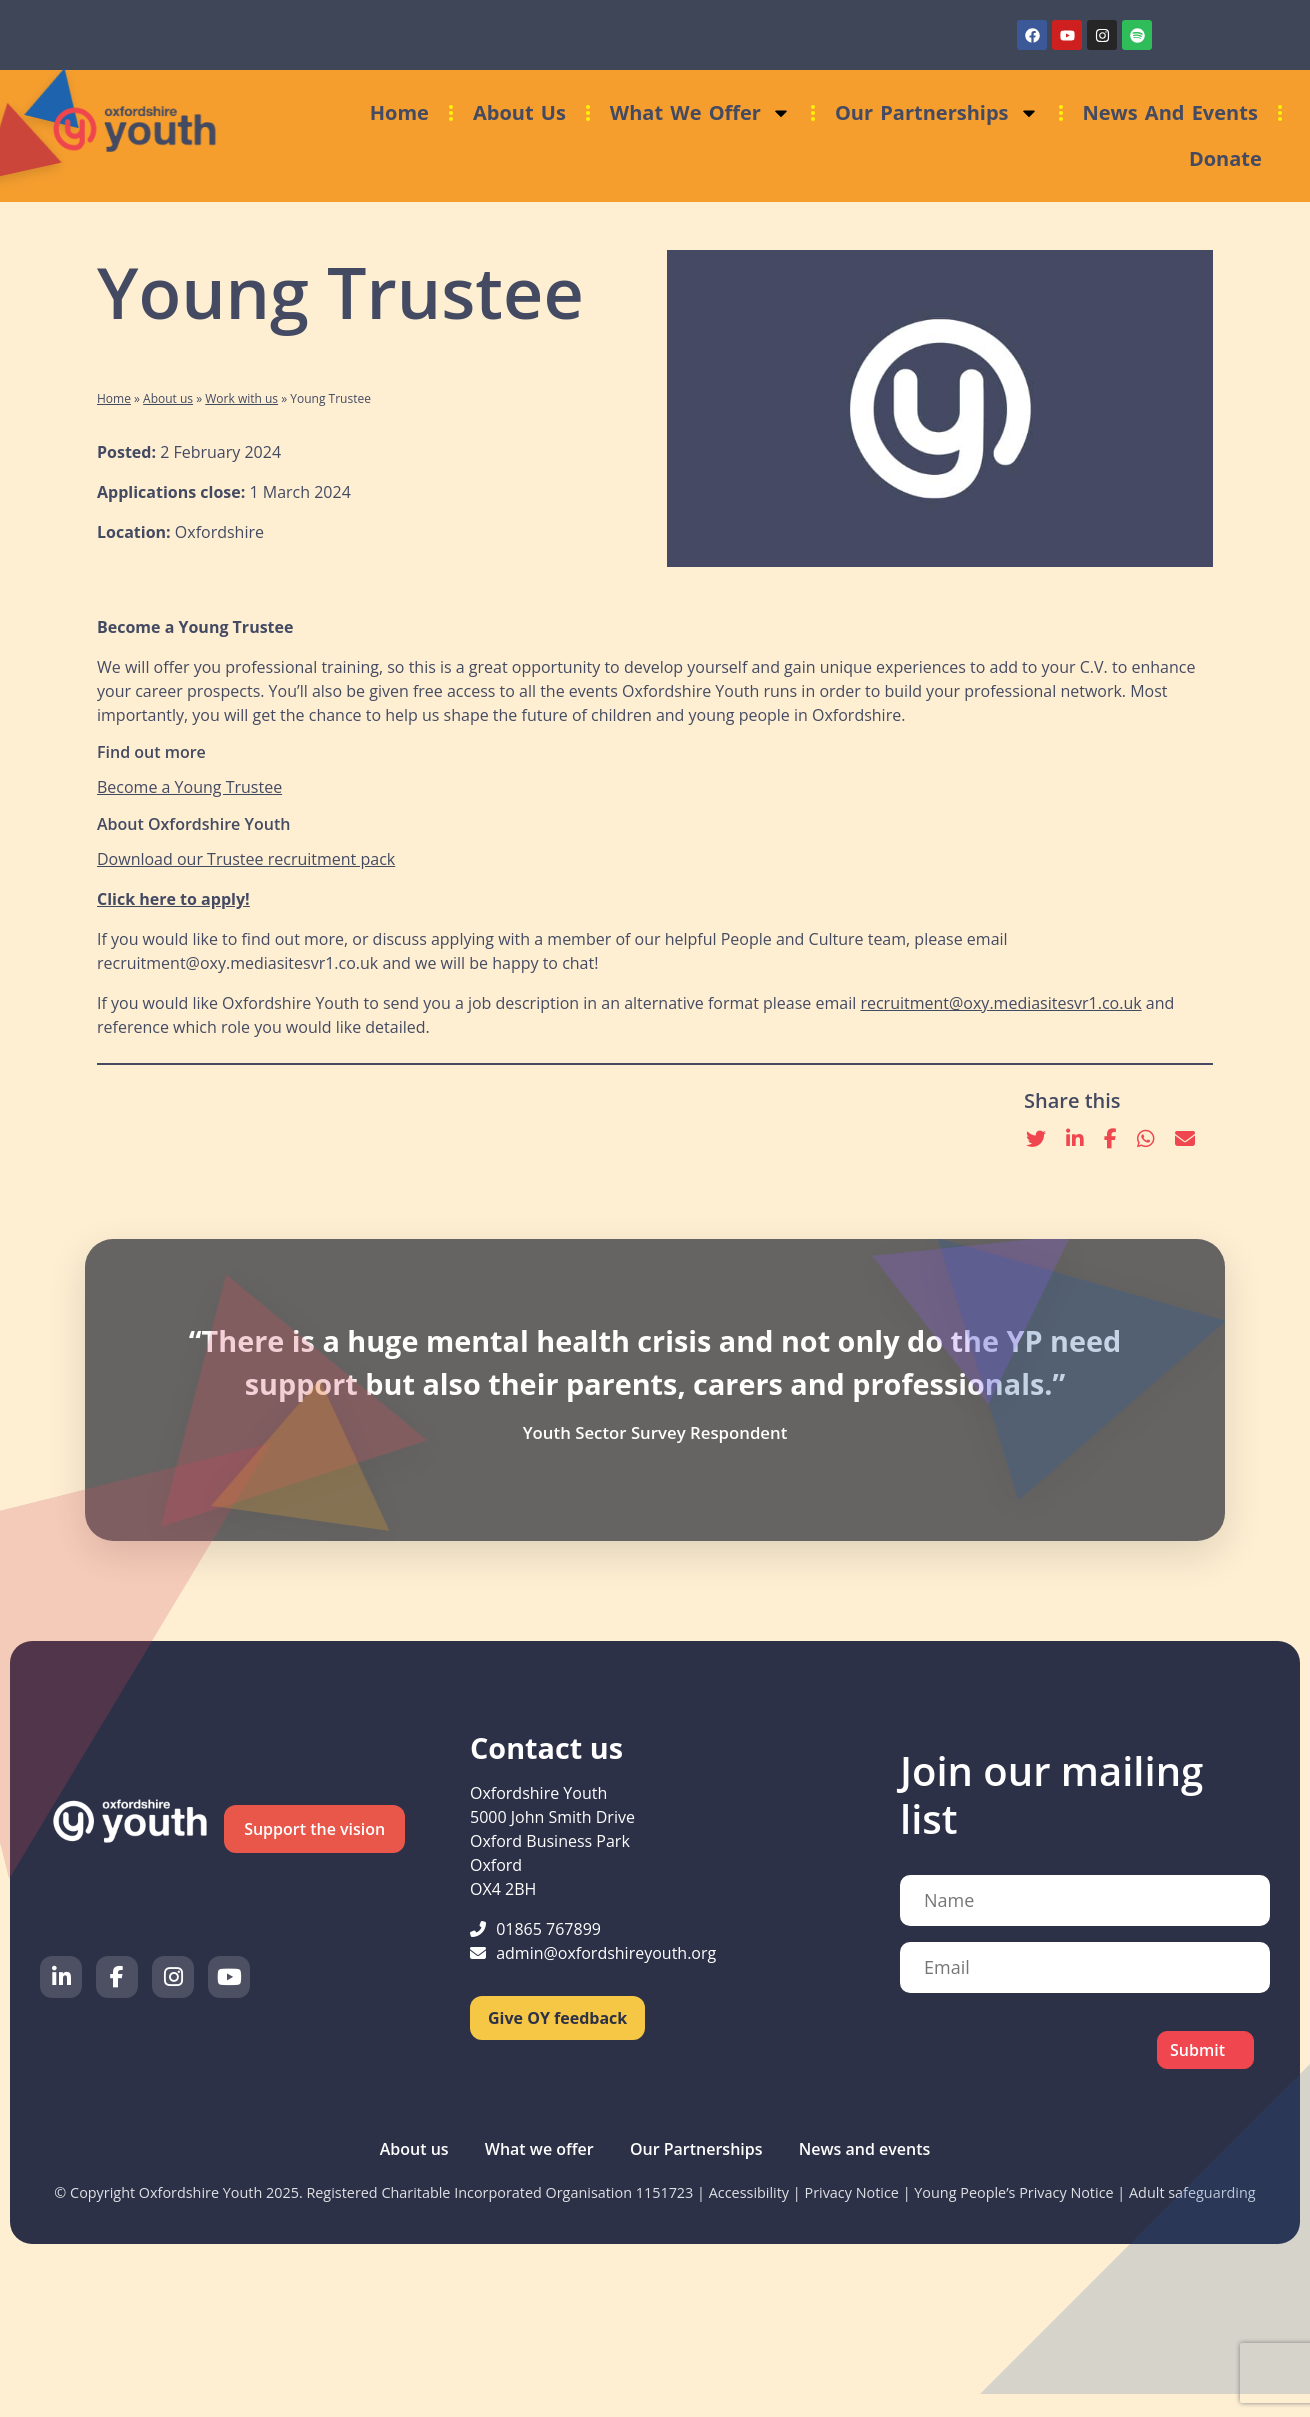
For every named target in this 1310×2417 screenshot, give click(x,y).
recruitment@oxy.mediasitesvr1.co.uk (1000, 1003)
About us (519, 112)
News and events (1170, 112)
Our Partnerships (937, 113)
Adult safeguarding (1192, 2192)
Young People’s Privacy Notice (1013, 2192)
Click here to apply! (173, 899)
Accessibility (749, 2192)
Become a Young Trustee (189, 787)
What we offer (700, 113)
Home (399, 112)
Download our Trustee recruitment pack (246, 859)
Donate (1225, 158)
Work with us (241, 398)
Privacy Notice (851, 2192)
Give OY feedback (557, 2018)
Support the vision (314, 1829)
